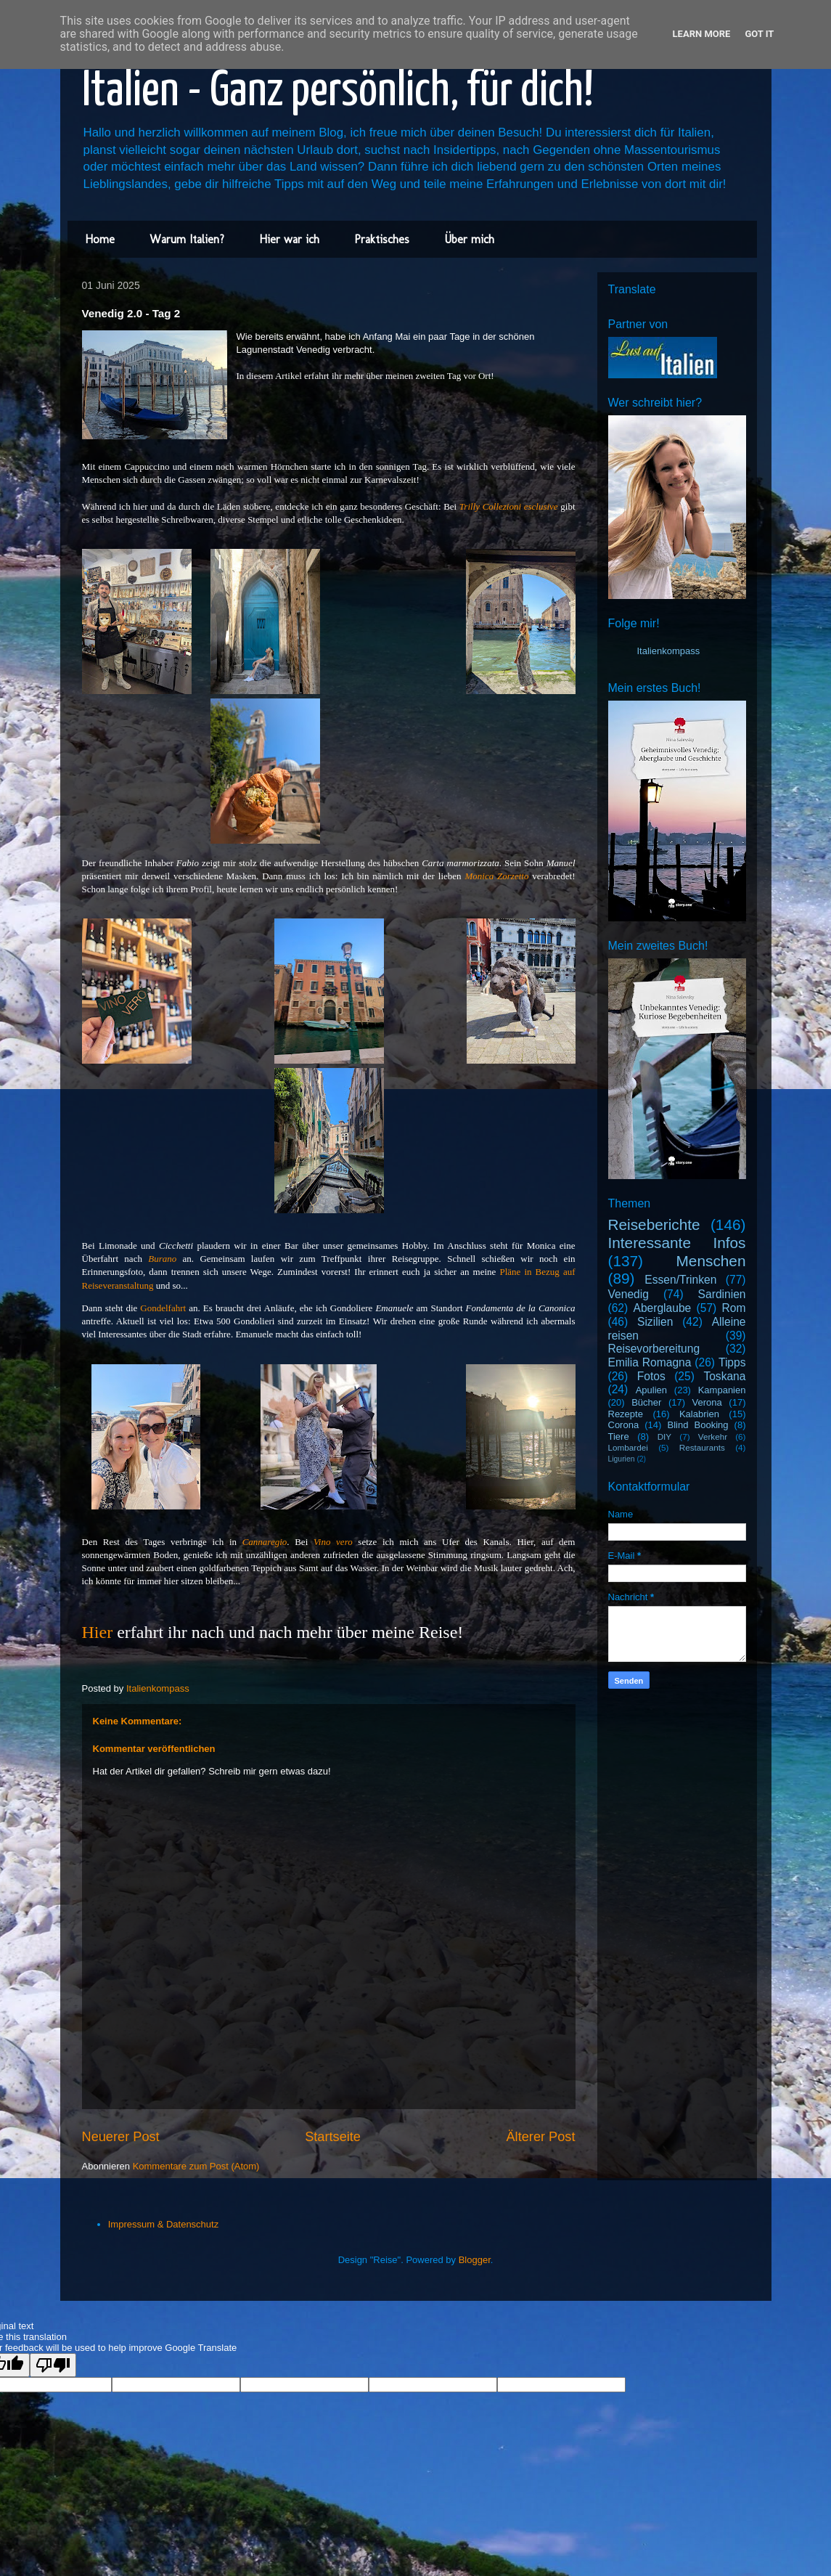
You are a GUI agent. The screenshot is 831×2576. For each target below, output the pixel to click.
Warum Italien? (187, 239)
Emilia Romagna (650, 1362)
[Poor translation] (53, 2365)
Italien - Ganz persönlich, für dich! (338, 91)
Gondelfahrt (163, 1308)
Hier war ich (289, 239)
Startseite (333, 2136)
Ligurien (621, 1459)
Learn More (702, 33)
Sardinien (722, 1294)
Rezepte (625, 1414)
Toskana (724, 1376)
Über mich (469, 239)
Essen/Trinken (680, 1279)
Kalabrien (699, 1414)
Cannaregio (264, 1541)
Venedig (628, 1294)
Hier (97, 1632)
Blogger (475, 2259)
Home (100, 239)
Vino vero (333, 1541)
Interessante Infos (677, 1242)
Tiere (618, 1436)
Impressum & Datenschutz (163, 2224)
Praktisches (381, 239)
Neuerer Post (121, 2136)
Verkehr (712, 1436)
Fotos (651, 1376)
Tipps (732, 1362)
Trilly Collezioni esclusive (508, 506)
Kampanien (722, 1390)
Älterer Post (540, 2136)
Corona (623, 1424)
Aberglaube (663, 1308)
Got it (759, 33)
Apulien (651, 1390)
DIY (664, 1436)
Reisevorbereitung (654, 1348)
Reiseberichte (654, 1224)
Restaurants (702, 1447)
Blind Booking (697, 1424)
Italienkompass (668, 650)
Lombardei (628, 1447)
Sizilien (655, 1322)
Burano (165, 1258)
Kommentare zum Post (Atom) (196, 2166)
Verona (707, 1402)
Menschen (711, 1260)
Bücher (646, 1402)
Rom (734, 1308)
